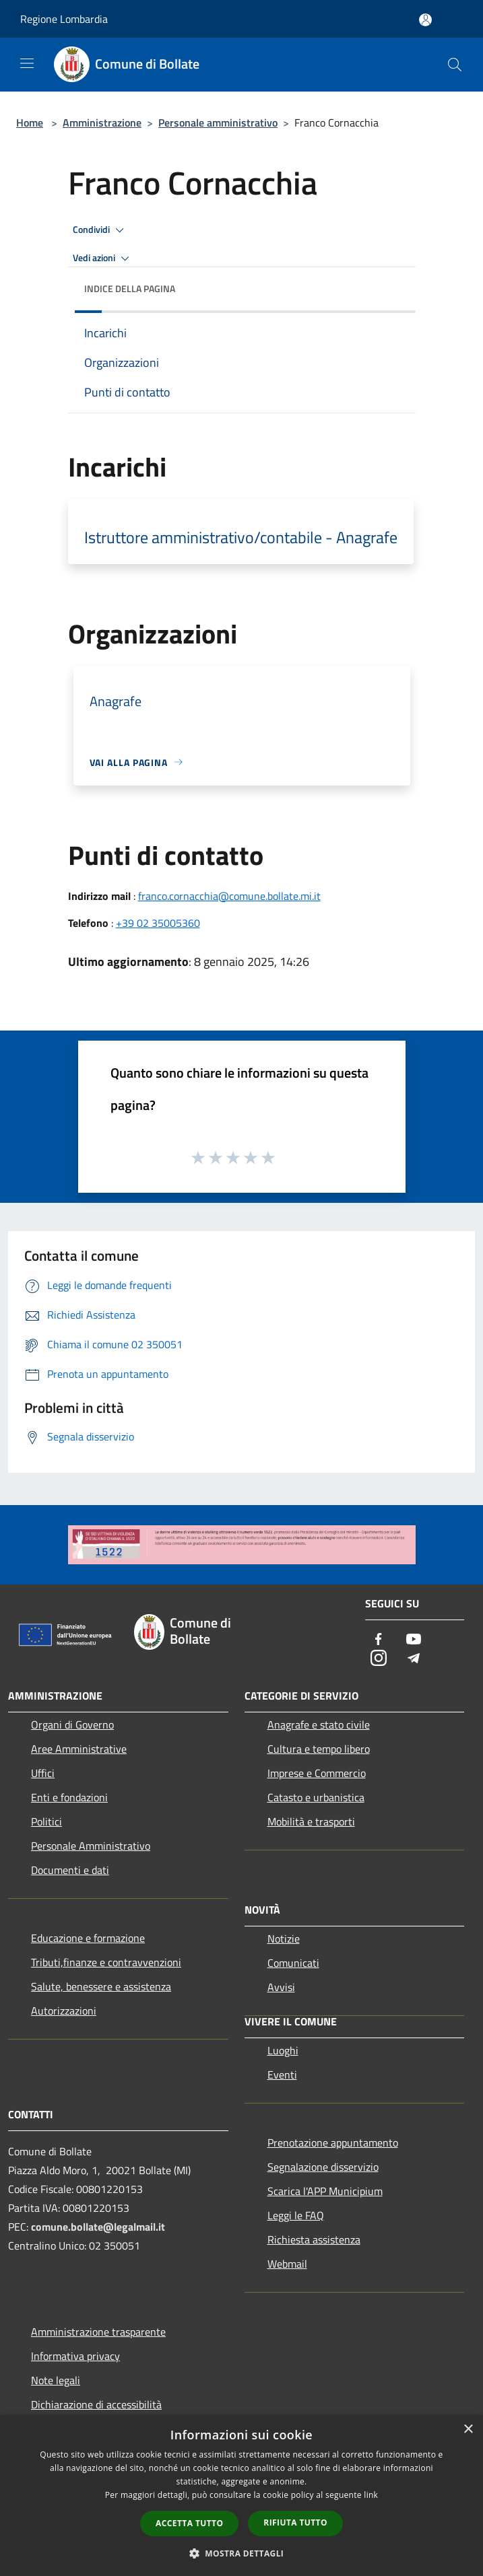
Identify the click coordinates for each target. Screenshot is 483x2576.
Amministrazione (102, 122)
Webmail (287, 2264)
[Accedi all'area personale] (425, 19)
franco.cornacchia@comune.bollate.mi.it (229, 896)
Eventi (282, 2074)
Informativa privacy (75, 2356)
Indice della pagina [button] (129, 288)
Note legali (55, 2380)
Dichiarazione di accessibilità (96, 2404)
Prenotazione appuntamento (332, 2142)
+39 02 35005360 (158, 923)
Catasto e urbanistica (315, 1797)
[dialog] (241, 2495)
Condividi (100, 230)
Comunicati (293, 1963)
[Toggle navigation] (27, 63)
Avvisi (281, 1987)
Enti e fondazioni (69, 1797)
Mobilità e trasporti (311, 1821)
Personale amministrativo (218, 122)
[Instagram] (378, 1658)
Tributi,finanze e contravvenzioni (106, 1962)
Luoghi (282, 2050)
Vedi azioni (103, 258)
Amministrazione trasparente (98, 2332)
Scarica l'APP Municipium (325, 2191)
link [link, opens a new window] (371, 2495)
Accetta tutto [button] (189, 2523)
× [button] (468, 2430)
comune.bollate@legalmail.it (98, 2227)
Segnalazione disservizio (323, 2167)
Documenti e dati (70, 1870)
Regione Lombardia (64, 19)
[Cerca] (455, 65)
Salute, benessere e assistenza (101, 1986)
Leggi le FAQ (295, 2215)
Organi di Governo (72, 1724)
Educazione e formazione (88, 1938)
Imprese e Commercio (316, 1773)
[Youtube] (413, 1640)
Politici (46, 1821)
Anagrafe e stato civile (318, 1724)
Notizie (283, 1938)
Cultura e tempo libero (318, 1749)
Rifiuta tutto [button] (295, 2522)
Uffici (43, 1773)
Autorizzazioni (63, 2011)
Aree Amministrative (79, 1749)
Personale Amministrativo (90, 1846)
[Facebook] (378, 1640)
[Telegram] (413, 1658)
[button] (241, 2553)
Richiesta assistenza (313, 2239)
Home (29, 122)
